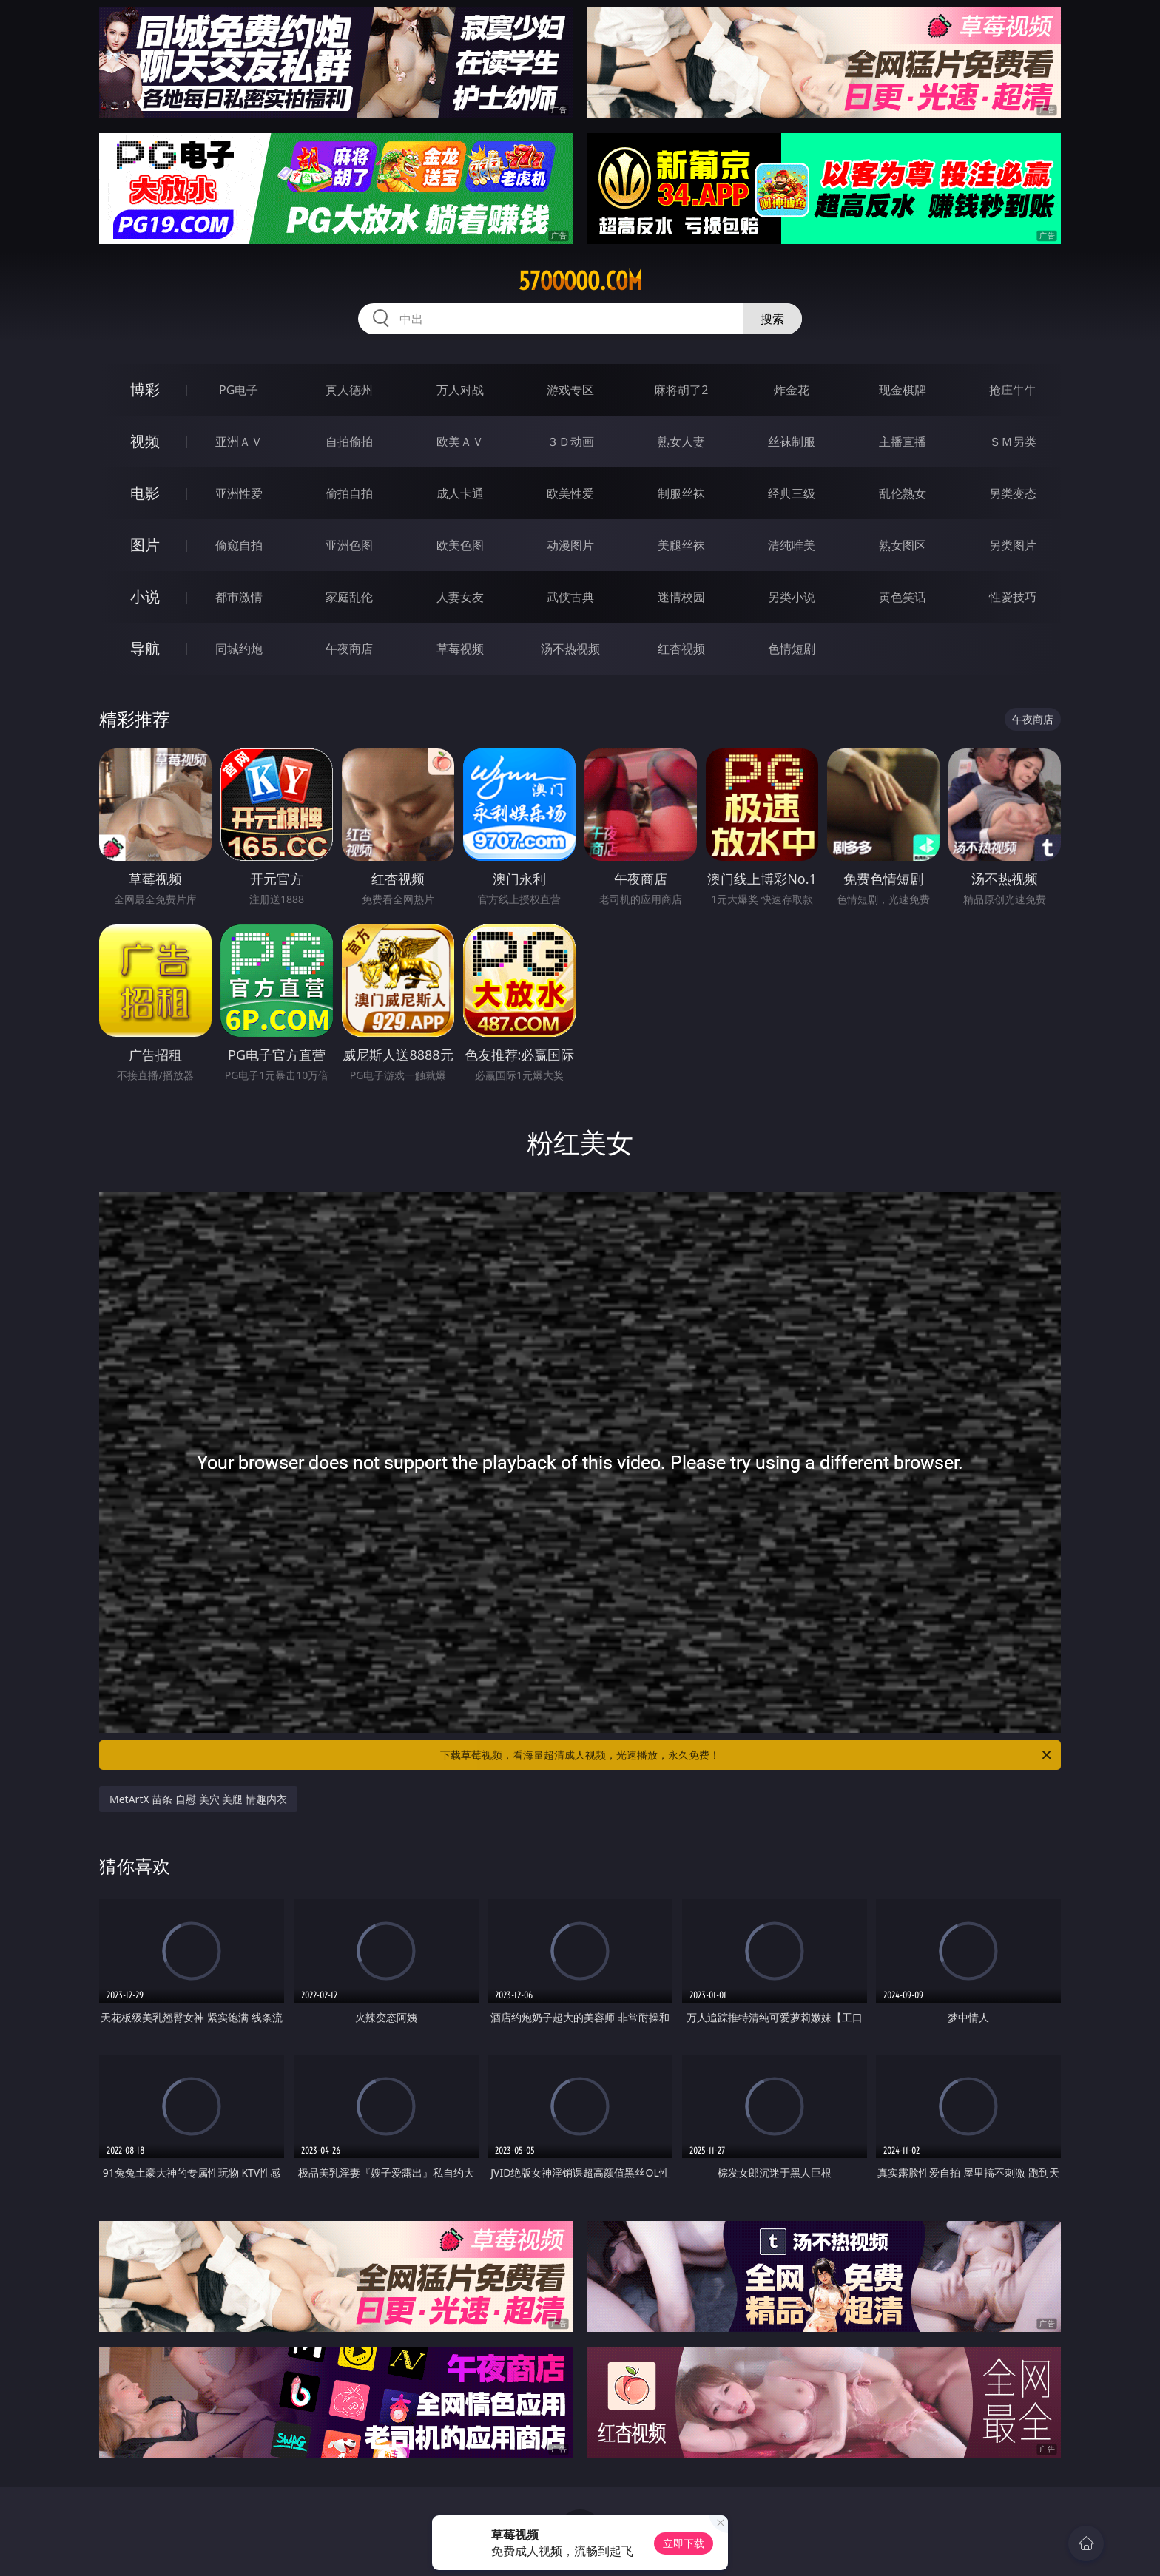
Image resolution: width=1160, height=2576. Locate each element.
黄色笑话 (902, 597)
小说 (145, 596)
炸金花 (791, 390)
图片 (145, 545)
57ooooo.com (580, 281)
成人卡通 (460, 493)
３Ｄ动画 (570, 441)
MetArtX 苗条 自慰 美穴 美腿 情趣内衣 (198, 1799)
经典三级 (791, 493)
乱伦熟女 (902, 493)
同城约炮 (239, 648)
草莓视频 (460, 648)
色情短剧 (791, 648)
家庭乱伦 (349, 597)
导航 (145, 648)
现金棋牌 (902, 390)
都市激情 (239, 597)
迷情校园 (681, 597)
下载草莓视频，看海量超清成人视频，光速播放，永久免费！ (746, 1755)
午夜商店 (349, 648)
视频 (145, 441)
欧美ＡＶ (460, 441)
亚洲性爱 (239, 493)
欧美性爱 (570, 493)
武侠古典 (570, 597)
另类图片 (1012, 545)
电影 (145, 493)
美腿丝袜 (681, 545)
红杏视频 (681, 648)
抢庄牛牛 (1012, 390)
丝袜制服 (791, 441)
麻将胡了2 (681, 390)
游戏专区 (570, 390)
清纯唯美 (791, 545)
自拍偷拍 (349, 441)
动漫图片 (570, 545)
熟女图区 (902, 545)
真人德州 (349, 390)
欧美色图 (460, 545)
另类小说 (791, 597)
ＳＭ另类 (1012, 441)
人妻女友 (460, 597)
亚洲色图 (349, 545)
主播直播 (902, 441)
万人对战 (460, 390)
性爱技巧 (1012, 597)
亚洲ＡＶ (239, 441)
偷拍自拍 (349, 493)
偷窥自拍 (239, 545)
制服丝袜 (681, 493)
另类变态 (1012, 493)
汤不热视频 (570, 648)
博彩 (145, 389)
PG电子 (238, 390)
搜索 (772, 319)
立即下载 (683, 2543)
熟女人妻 (681, 441)
